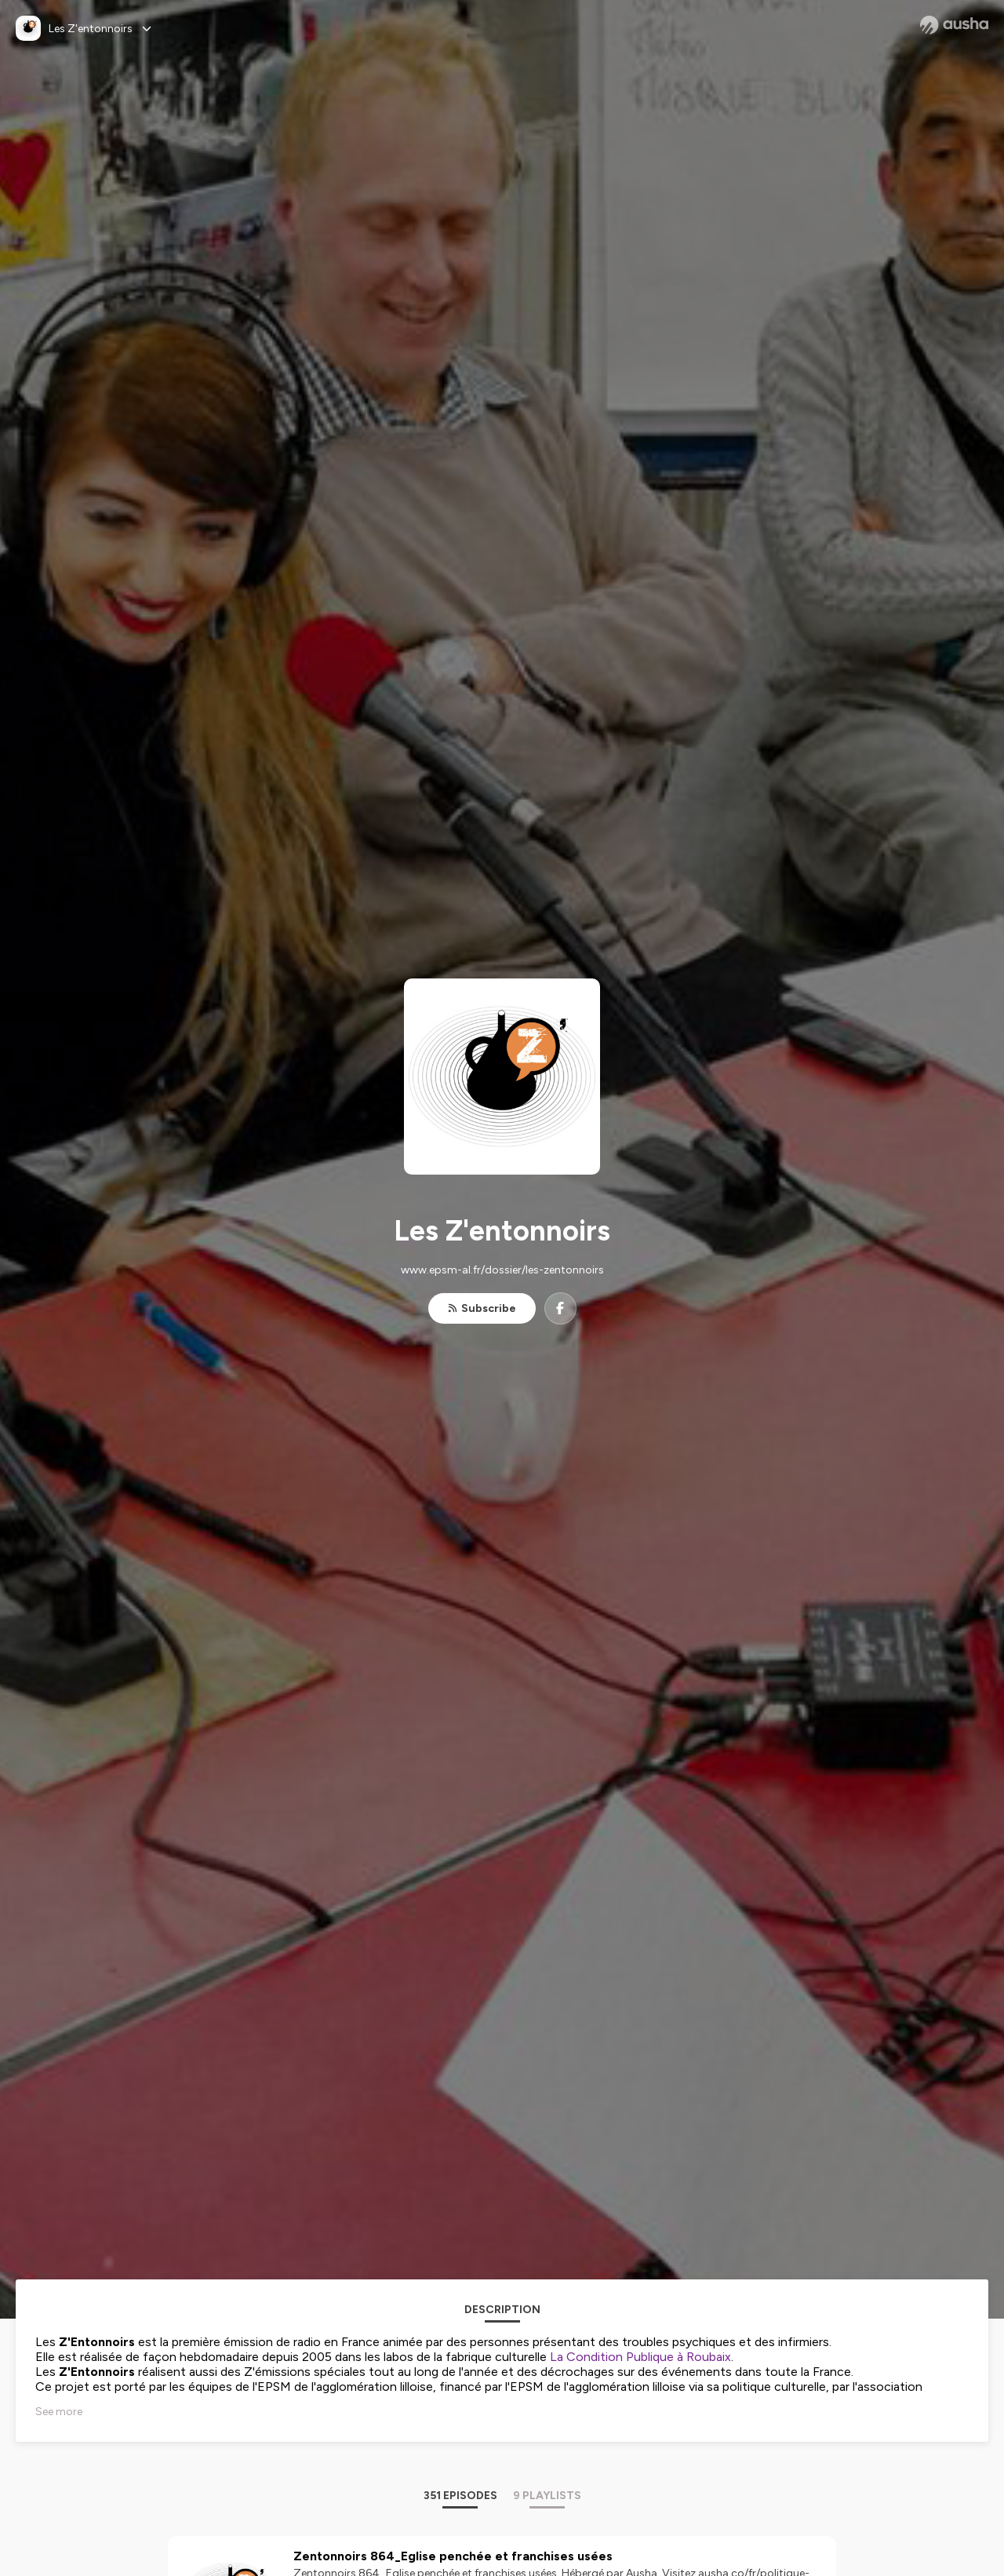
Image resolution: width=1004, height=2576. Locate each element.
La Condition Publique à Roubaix (640, 2356)
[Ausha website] (954, 25)
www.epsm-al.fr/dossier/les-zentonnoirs (502, 1270)
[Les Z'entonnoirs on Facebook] (560, 1308)
